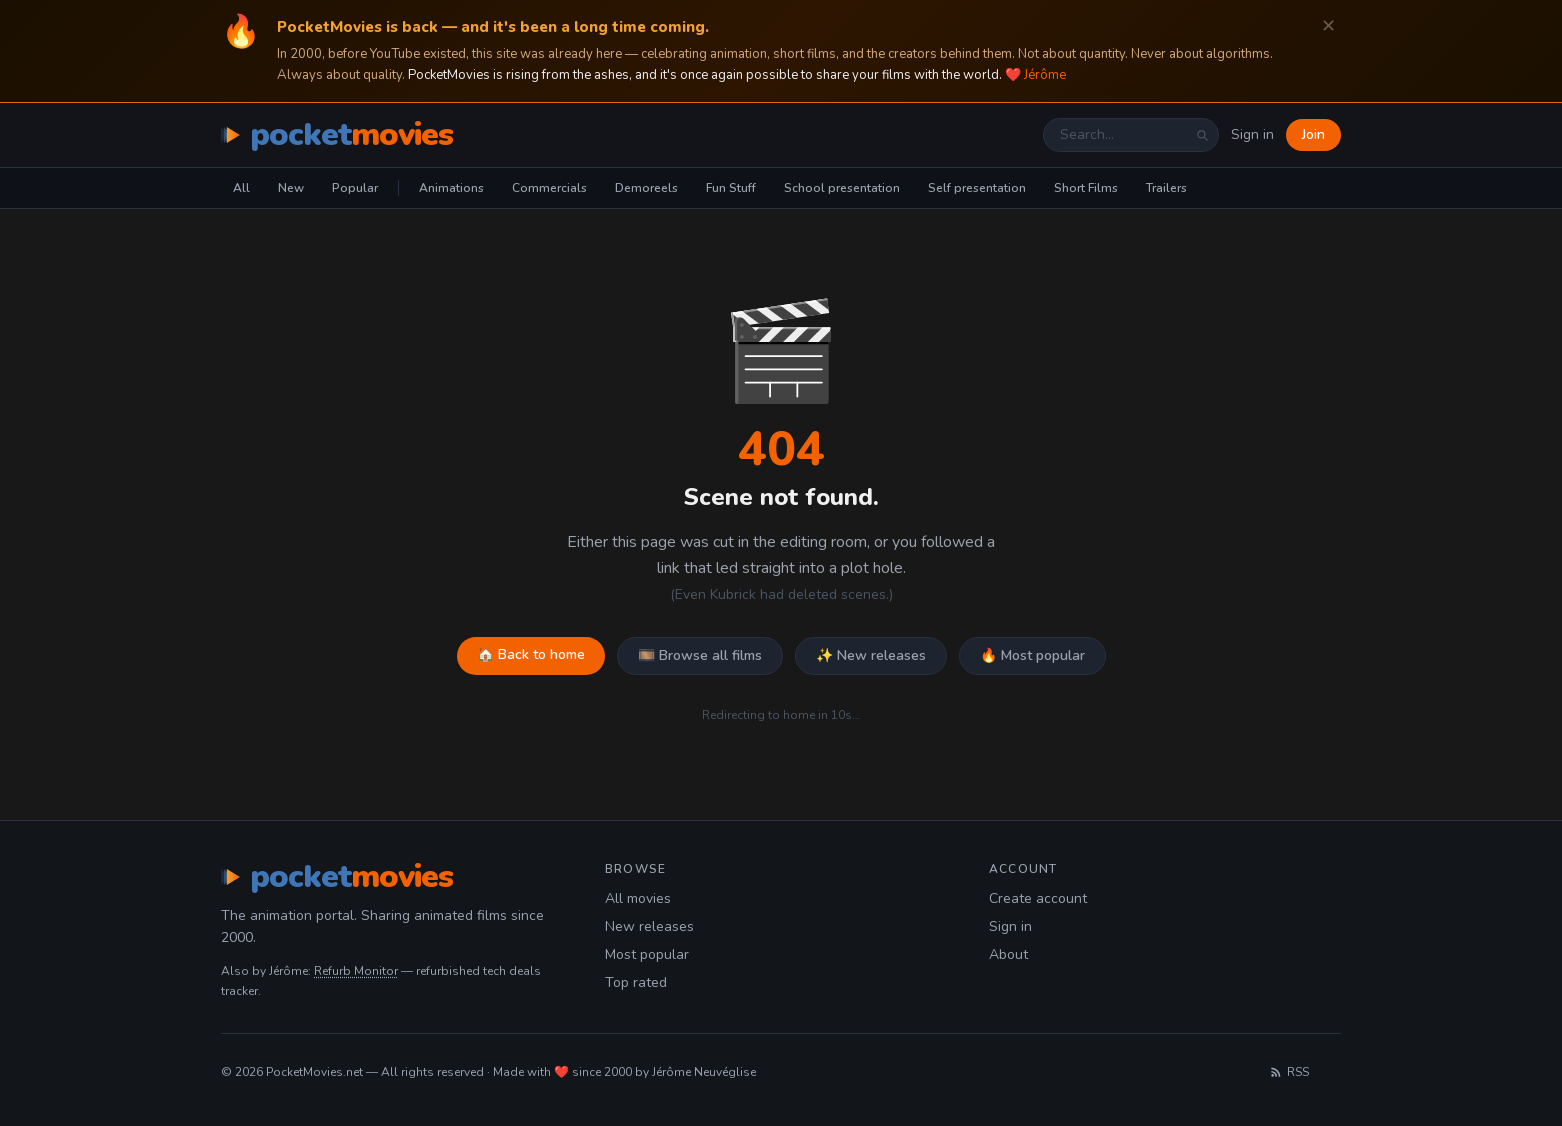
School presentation (842, 188)
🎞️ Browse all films (700, 655)
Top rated (636, 982)
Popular (355, 188)
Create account (1038, 898)
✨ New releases (871, 655)
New (291, 188)
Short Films (1086, 188)
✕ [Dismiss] (1328, 26)
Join (1313, 134)
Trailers (1166, 188)
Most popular (647, 954)
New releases (649, 926)
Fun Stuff (731, 188)
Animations (451, 188)
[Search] (1202, 135)
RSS (1289, 1072)
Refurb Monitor (356, 971)
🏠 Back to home (531, 654)
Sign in (1252, 134)
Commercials (549, 188)
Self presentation (977, 188)
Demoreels (646, 188)
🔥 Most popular (1032, 655)
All (241, 188)
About (1008, 954)
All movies (638, 898)
